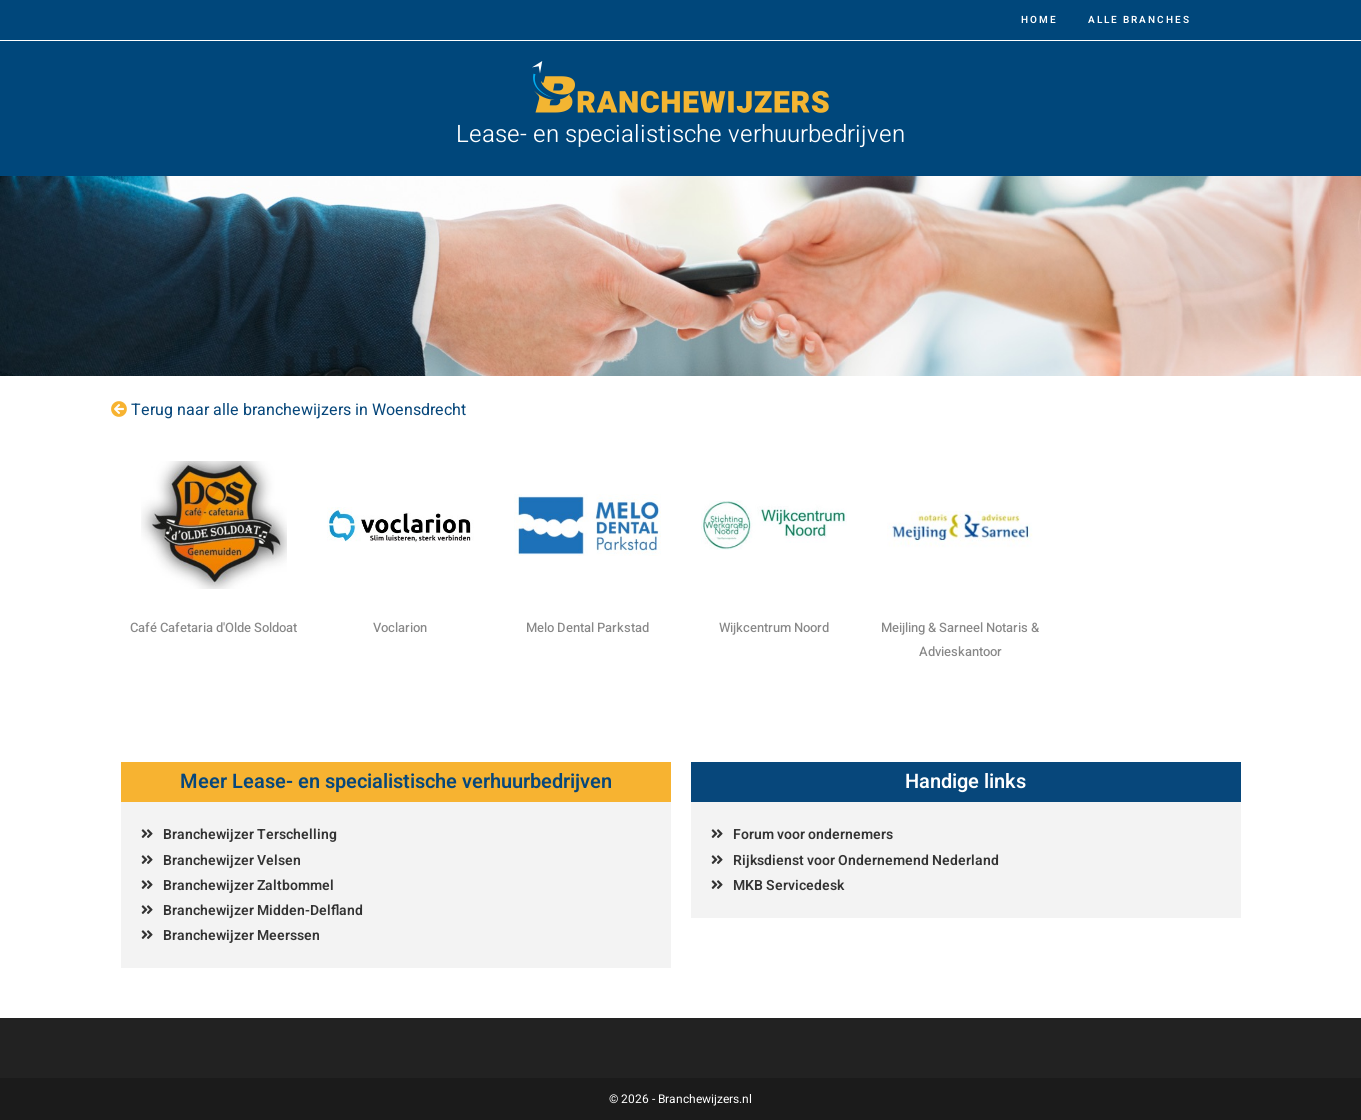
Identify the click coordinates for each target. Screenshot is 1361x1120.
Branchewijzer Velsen (232, 860)
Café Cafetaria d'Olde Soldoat (213, 627)
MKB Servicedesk (788, 885)
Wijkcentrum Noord (774, 627)
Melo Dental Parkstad (587, 627)
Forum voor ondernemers (813, 834)
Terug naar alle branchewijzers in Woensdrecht (298, 410)
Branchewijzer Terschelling (250, 834)
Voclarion (400, 627)
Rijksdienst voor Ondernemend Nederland (866, 860)
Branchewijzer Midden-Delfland (263, 910)
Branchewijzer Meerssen (241, 935)
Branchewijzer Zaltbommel (248, 885)
